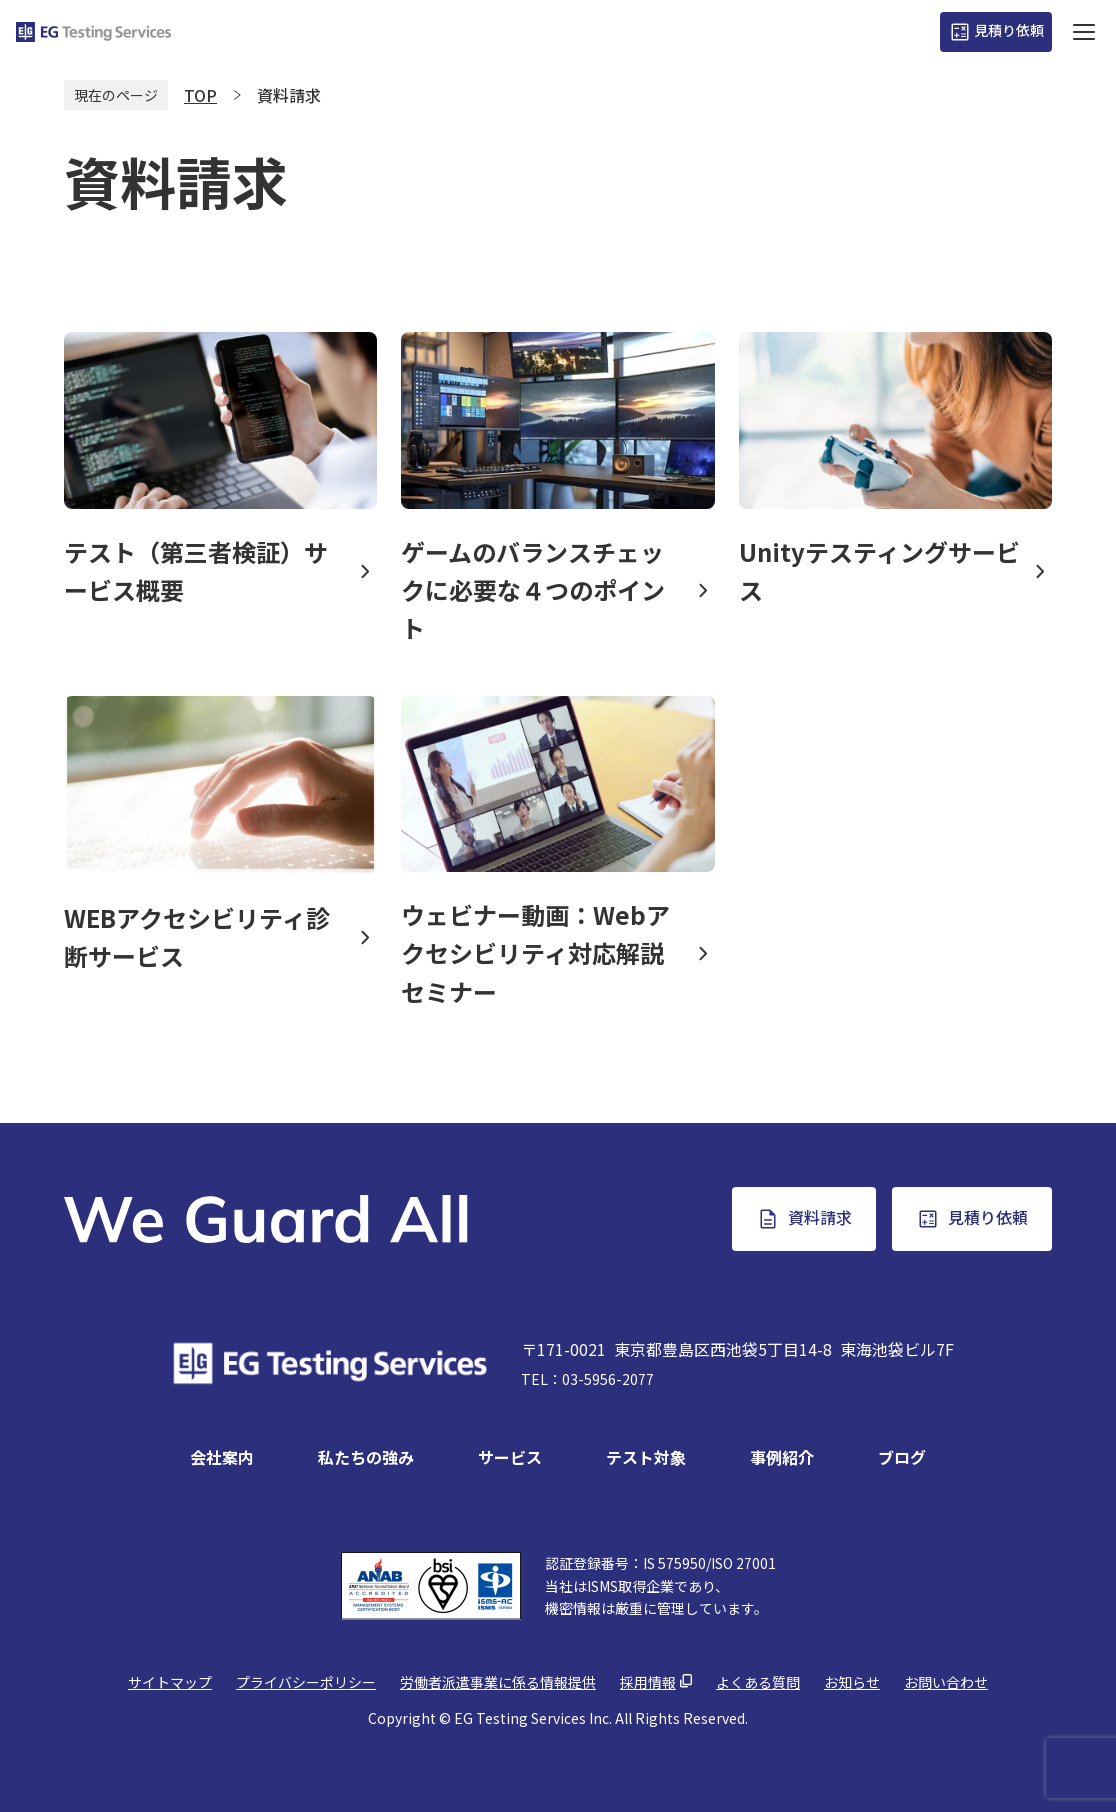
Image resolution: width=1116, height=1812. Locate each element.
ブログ (902, 1457)
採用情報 (648, 1682)
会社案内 (222, 1457)
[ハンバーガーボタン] (1084, 32)
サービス (510, 1457)
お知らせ (852, 1682)
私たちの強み (366, 1457)
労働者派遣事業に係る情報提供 (498, 1682)
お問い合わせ (946, 1682)
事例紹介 (782, 1457)
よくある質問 (758, 1682)
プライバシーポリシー (306, 1682)
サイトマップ (170, 1682)
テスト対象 (646, 1457)
